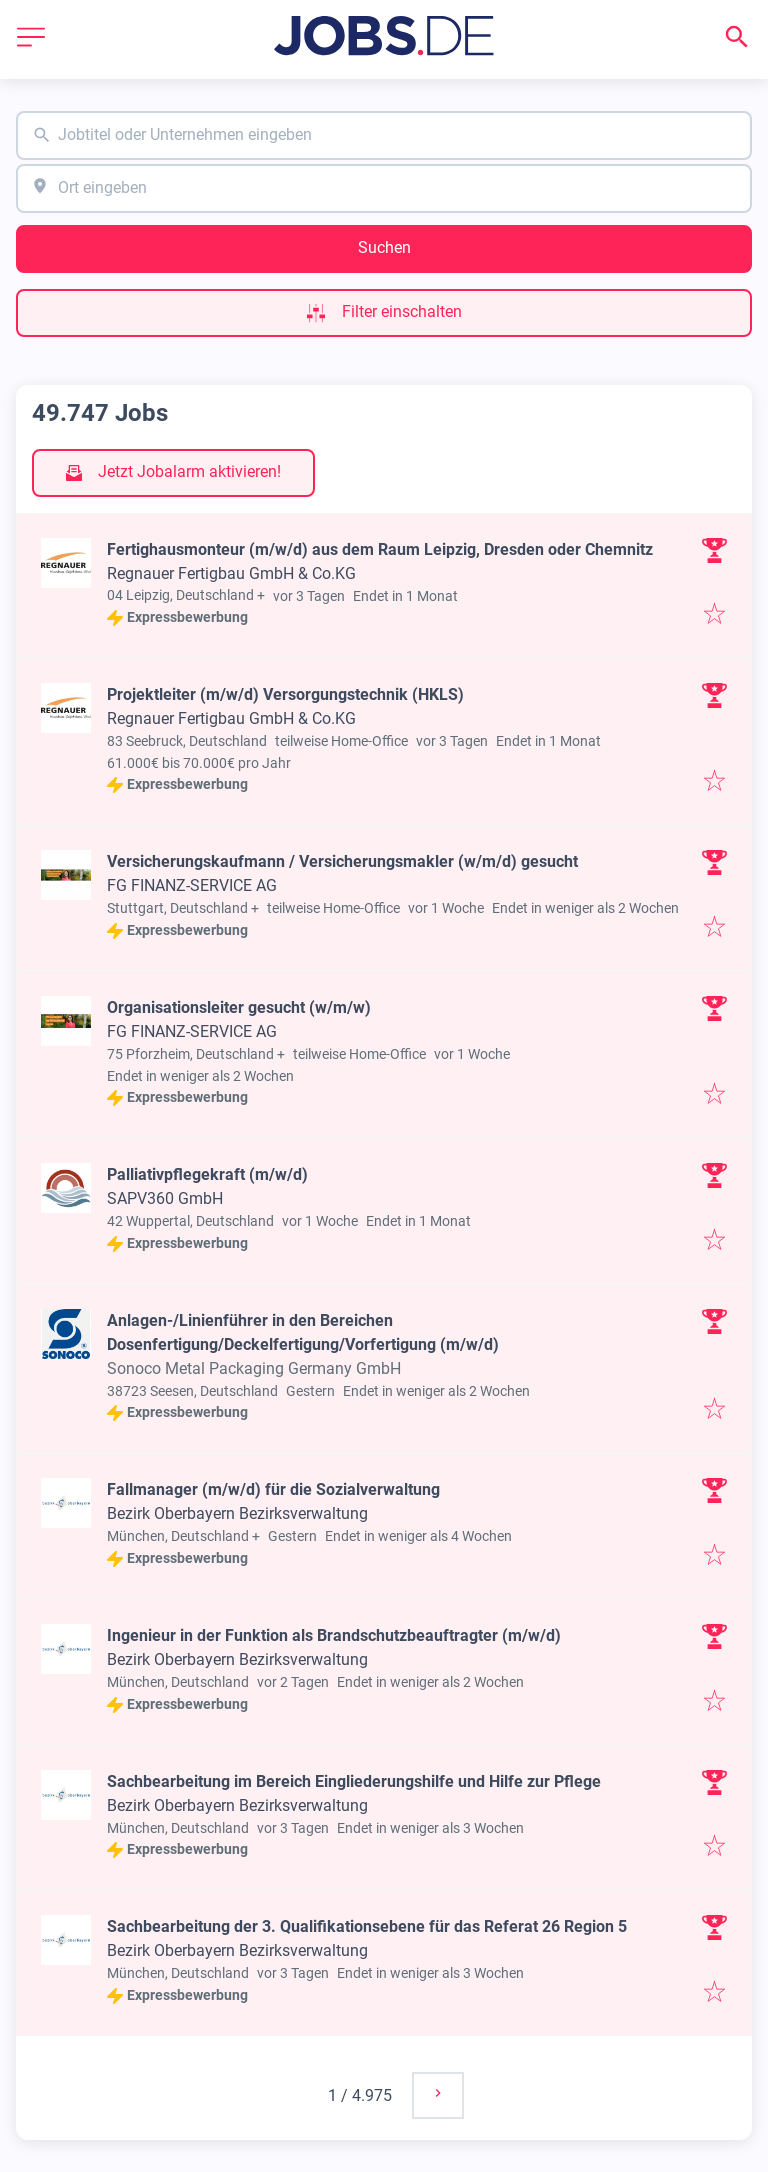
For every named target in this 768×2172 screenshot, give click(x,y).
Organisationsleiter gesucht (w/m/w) (239, 1007)
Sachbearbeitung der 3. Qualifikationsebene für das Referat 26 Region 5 (367, 1926)
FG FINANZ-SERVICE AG (192, 885)
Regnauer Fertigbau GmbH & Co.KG (231, 573)
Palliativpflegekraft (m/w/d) (207, 1174)
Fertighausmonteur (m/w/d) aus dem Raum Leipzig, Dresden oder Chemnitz (380, 549)
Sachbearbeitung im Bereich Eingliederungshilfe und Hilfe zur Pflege (354, 1781)
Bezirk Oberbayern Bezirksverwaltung (237, 1513)
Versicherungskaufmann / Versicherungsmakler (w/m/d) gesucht (342, 861)
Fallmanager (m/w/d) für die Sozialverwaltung (273, 1489)
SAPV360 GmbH (165, 1198)
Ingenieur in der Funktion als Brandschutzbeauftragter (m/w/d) (334, 1635)
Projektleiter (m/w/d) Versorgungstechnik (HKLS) (285, 694)
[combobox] (384, 135)
